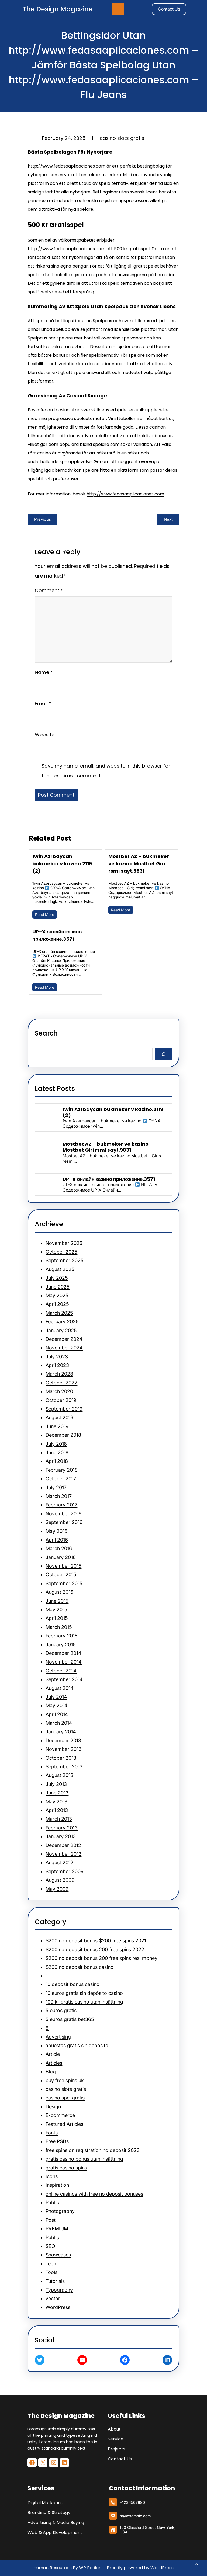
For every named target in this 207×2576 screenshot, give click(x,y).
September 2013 (64, 1766)
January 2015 (61, 1644)
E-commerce (60, 2115)
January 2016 (61, 1557)
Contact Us (169, 9)
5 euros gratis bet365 (70, 2019)
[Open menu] (118, 9)
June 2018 (57, 1452)
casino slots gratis (122, 138)
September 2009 (65, 1871)
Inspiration (57, 2185)
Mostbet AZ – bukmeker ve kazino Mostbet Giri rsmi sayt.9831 (138, 863)
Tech (51, 2263)
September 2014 (64, 1679)
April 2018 (57, 1461)
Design (53, 2106)
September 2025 (65, 1260)
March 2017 (59, 1496)
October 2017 (61, 1478)
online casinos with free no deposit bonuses (94, 2194)
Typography (59, 2290)
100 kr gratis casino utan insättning (84, 2002)
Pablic (52, 2202)
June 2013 (57, 1793)
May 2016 (56, 1531)
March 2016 (59, 1548)
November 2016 (63, 1513)
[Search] (163, 1054)
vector (53, 2298)
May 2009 (57, 1889)
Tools (51, 2272)
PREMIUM (57, 2228)
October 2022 (61, 1383)
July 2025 (57, 1278)
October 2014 (61, 1671)
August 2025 (60, 1269)
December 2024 (64, 1339)
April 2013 (57, 1810)
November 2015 (63, 1566)
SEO (50, 2246)
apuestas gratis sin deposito (77, 2045)
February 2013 (62, 1828)
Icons (52, 2176)
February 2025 (62, 1321)
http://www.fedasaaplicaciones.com (125, 494)
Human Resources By (55, 2568)
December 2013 (63, 1740)
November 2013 (63, 1749)
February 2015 (62, 1635)
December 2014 (63, 1653)
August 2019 (59, 1417)
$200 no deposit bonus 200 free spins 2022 (95, 1949)
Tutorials (55, 2281)
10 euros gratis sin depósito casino (84, 1993)
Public (52, 2237)
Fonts (52, 2133)
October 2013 (61, 1758)
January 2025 (61, 1330)
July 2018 (56, 1444)
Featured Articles (64, 2124)
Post (51, 2220)
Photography (60, 2211)
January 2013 (61, 1836)
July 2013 (56, 1784)
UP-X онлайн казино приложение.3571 (57, 935)
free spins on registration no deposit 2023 (93, 2150)
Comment (49, 590)
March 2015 (59, 1627)
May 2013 (56, 1801)
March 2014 (59, 1723)
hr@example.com (135, 2515)
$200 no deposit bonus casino (79, 1967)
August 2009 (60, 1880)
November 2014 (64, 1662)
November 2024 (64, 1348)
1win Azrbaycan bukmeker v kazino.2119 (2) (62, 863)
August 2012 (59, 1862)
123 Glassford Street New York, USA (147, 2529)
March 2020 (59, 1391)
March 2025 (59, 1313)
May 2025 (57, 1295)
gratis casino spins (66, 2168)
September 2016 (64, 1522)
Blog (51, 2071)
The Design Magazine (58, 9)
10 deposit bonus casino (72, 1984)
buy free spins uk (65, 2080)
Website (44, 734)
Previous (42, 519)
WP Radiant (90, 2568)
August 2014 (60, 1688)
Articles (54, 2063)
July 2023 (57, 1356)
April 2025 (57, 1304)
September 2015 (64, 1583)
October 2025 (61, 1252)
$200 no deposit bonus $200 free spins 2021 (96, 1940)
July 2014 (56, 1697)
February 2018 (62, 1470)
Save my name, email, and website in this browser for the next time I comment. (106, 770)
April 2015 (57, 1618)
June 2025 (58, 1287)
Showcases (58, 2255)
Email (43, 703)
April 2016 (57, 1540)
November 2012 (63, 1854)
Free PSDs (57, 2141)
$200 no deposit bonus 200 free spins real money (101, 1958)
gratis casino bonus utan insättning (84, 2159)
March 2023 (59, 1374)
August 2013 (59, 1775)
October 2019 (61, 1400)
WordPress (58, 2307)
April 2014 (57, 1714)
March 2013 (59, 1819)
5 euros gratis (61, 2010)
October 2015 (61, 1574)
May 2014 (57, 1705)
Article (53, 2054)
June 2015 (57, 1601)
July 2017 (56, 1487)
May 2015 (56, 1609)
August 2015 (59, 1592)
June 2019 (57, 1426)
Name (44, 672)
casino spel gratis (65, 2098)
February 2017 (61, 1505)
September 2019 (64, 1409)
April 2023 (57, 1365)
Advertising (58, 2037)
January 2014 (61, 1731)
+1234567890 (132, 2502)
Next (168, 519)
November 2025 (64, 1243)
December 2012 (63, 1845)
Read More (44, 914)
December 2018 (63, 1435)
